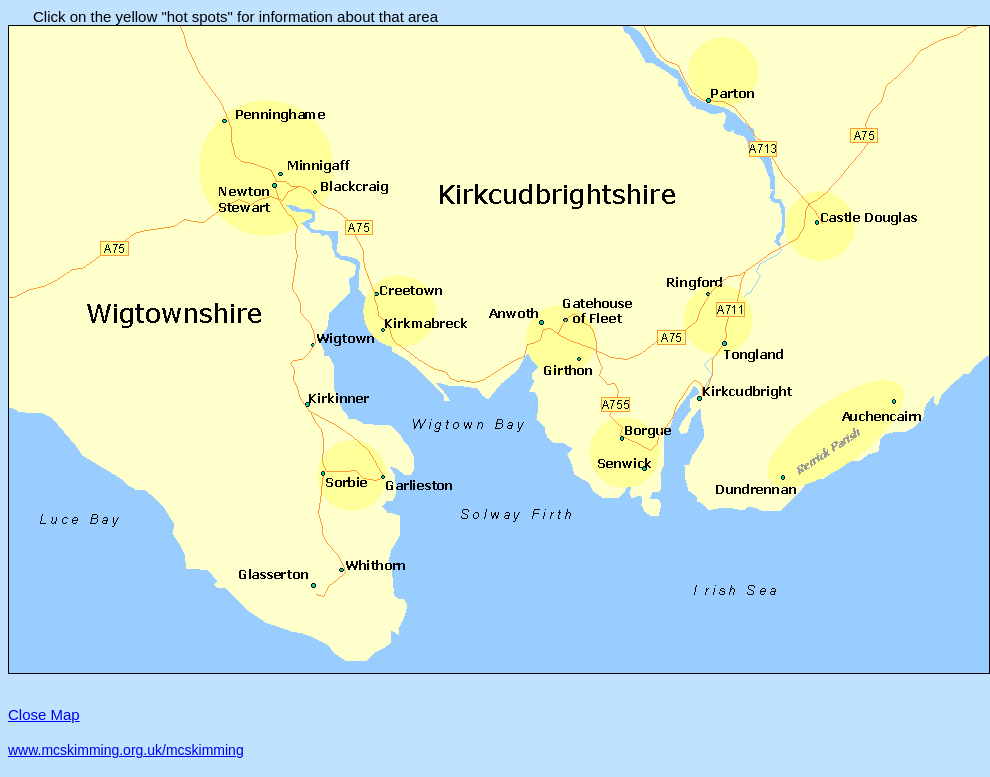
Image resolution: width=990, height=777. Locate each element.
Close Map (44, 714)
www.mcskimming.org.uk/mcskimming (126, 750)
